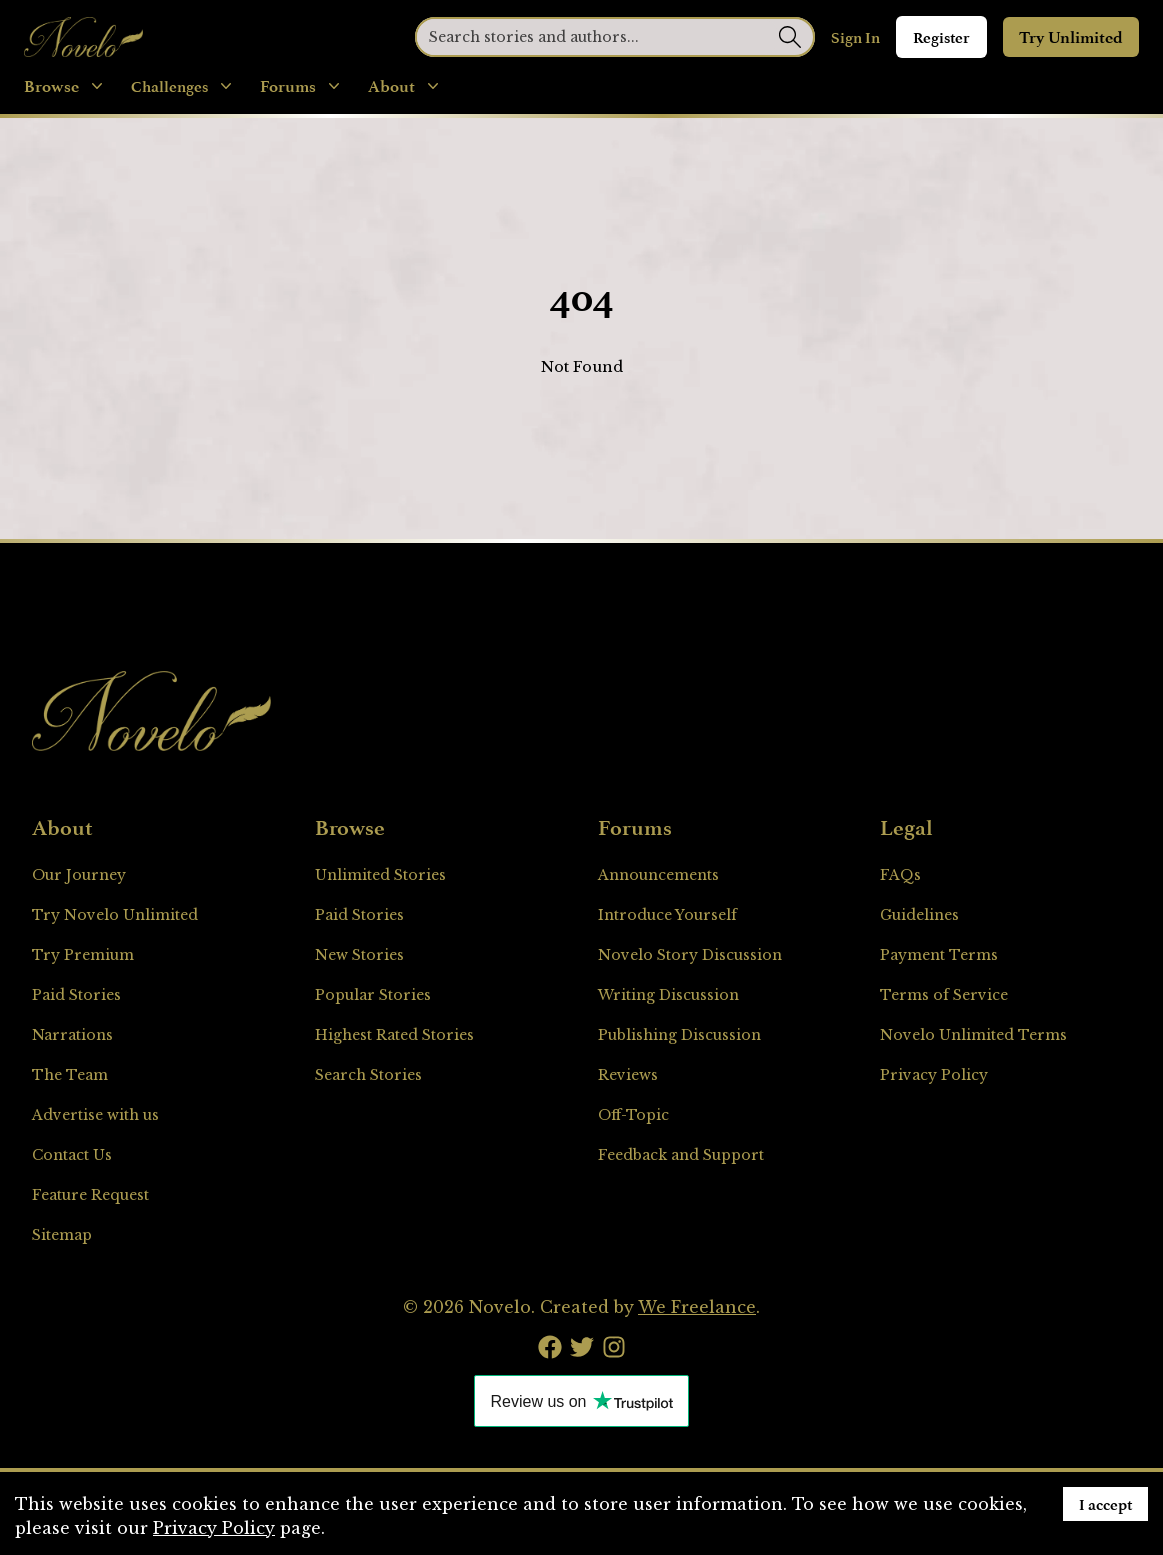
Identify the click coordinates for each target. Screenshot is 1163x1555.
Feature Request (90, 1195)
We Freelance (697, 1307)
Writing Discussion (668, 995)
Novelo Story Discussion (690, 955)
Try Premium (83, 955)
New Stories (359, 955)
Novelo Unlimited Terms (973, 1035)
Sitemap (62, 1235)
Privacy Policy (934, 1075)
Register (941, 37)
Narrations (72, 1035)
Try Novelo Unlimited (115, 915)
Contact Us (72, 1155)
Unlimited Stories (380, 875)
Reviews (628, 1075)
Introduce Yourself (667, 915)
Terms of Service (944, 995)
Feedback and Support (681, 1155)
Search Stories (368, 1075)
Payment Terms (939, 955)
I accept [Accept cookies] (1105, 1504)
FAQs (900, 875)
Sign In (855, 37)
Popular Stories (373, 995)
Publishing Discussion (679, 1035)
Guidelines (919, 915)
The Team (70, 1075)
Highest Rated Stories (394, 1035)
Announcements (658, 875)
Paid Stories (76, 995)
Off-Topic (633, 1115)
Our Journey (79, 875)
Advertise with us (95, 1115)
